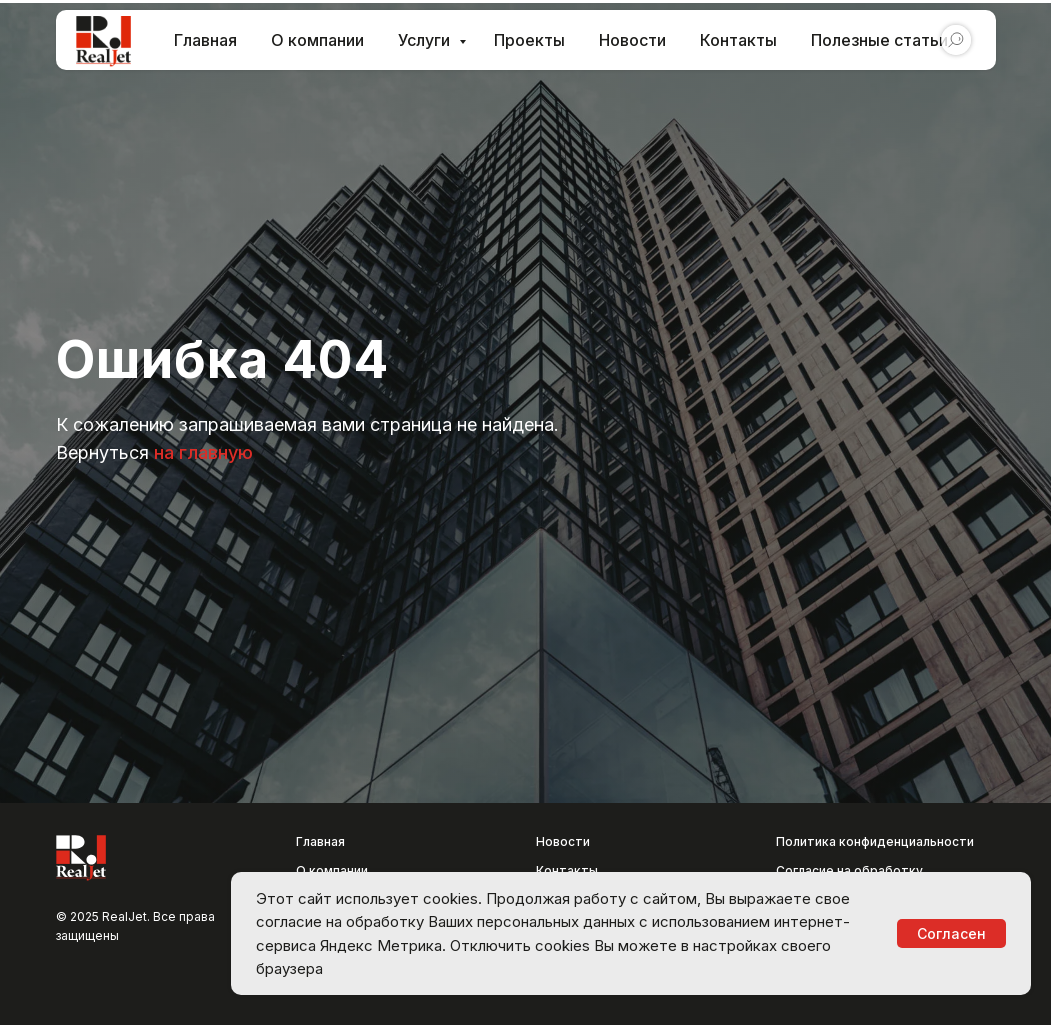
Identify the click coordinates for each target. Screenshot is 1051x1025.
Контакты (738, 40)
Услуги (426, 40)
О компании (317, 40)
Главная (205, 40)
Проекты (529, 40)
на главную (203, 452)
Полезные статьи (879, 40)
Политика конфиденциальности (875, 841)
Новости (632, 40)
